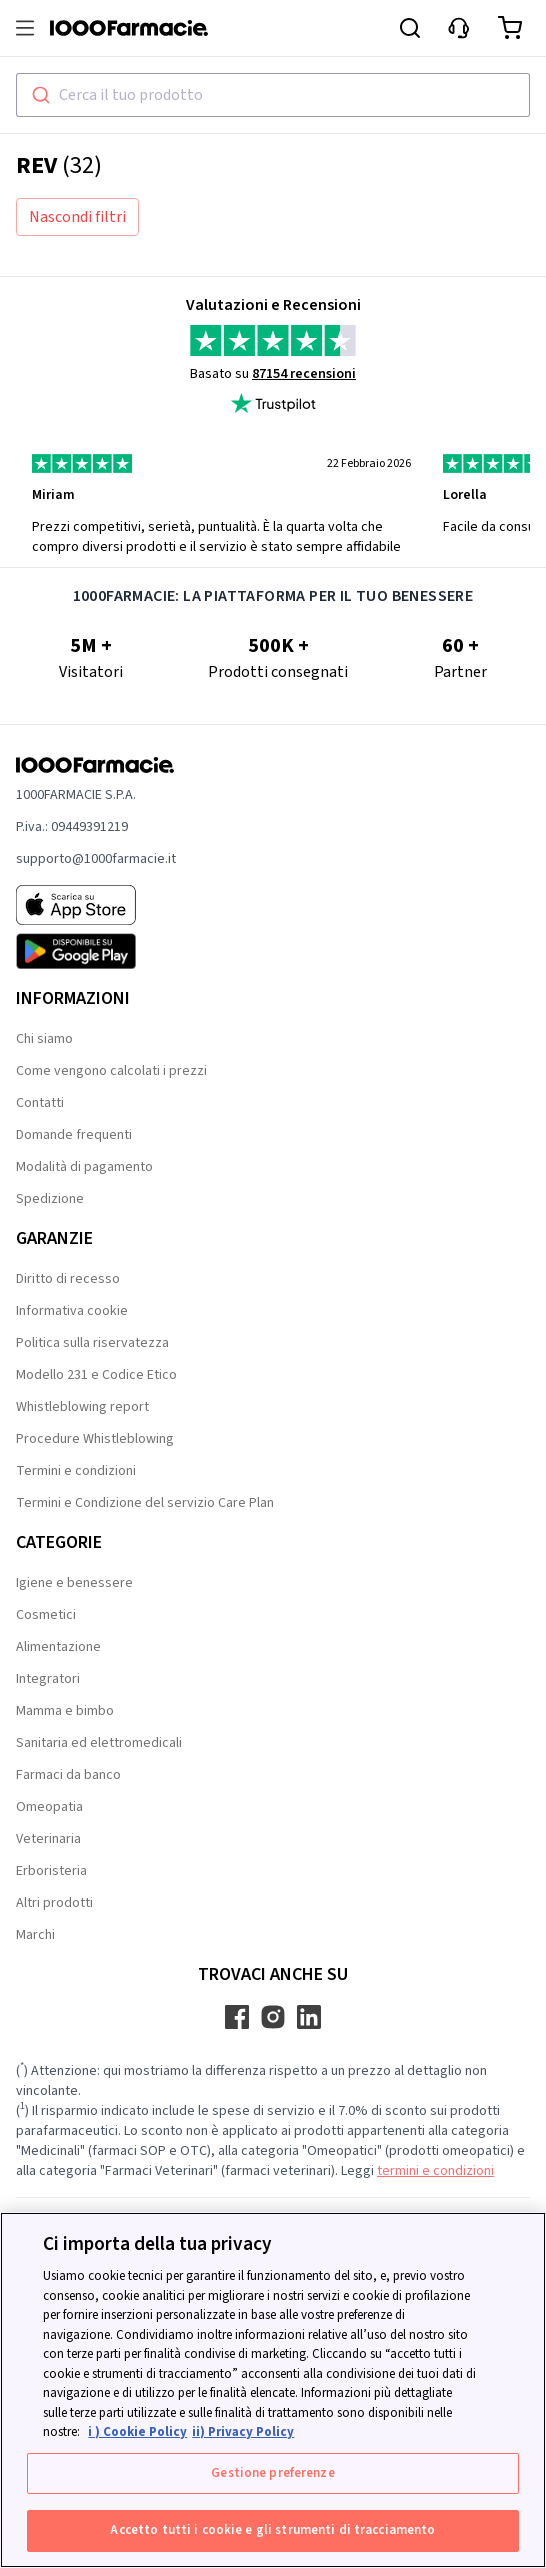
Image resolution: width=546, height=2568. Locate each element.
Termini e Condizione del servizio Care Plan (145, 1503)
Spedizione (50, 1199)
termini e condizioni (435, 2171)
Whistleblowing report (82, 1407)
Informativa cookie (72, 1311)
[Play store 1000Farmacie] (96, 951)
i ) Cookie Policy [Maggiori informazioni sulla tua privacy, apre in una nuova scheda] (137, 2432)
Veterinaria (48, 1839)
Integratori (48, 1679)
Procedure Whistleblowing (95, 1439)
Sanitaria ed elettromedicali (99, 1743)
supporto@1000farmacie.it (96, 859)
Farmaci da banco (68, 1775)
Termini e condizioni (76, 1471)
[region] (273, 2390)
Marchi (35, 1935)
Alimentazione (58, 1647)
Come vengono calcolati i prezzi (111, 1071)
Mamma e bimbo (65, 1711)
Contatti (40, 1103)
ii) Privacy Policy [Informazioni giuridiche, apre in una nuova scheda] (243, 2432)
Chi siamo (44, 1039)
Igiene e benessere (74, 1583)
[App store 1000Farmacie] (96, 905)
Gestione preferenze (272, 2473)
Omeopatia (49, 1807)
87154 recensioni (304, 374)
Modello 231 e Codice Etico (96, 1375)
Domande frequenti (74, 1135)
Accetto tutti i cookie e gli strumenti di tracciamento (272, 2530)
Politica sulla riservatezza (92, 1343)
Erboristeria (51, 1871)
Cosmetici (46, 1615)
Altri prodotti (54, 1903)
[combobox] (273, 95)
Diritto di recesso (68, 1279)
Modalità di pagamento (84, 1167)
